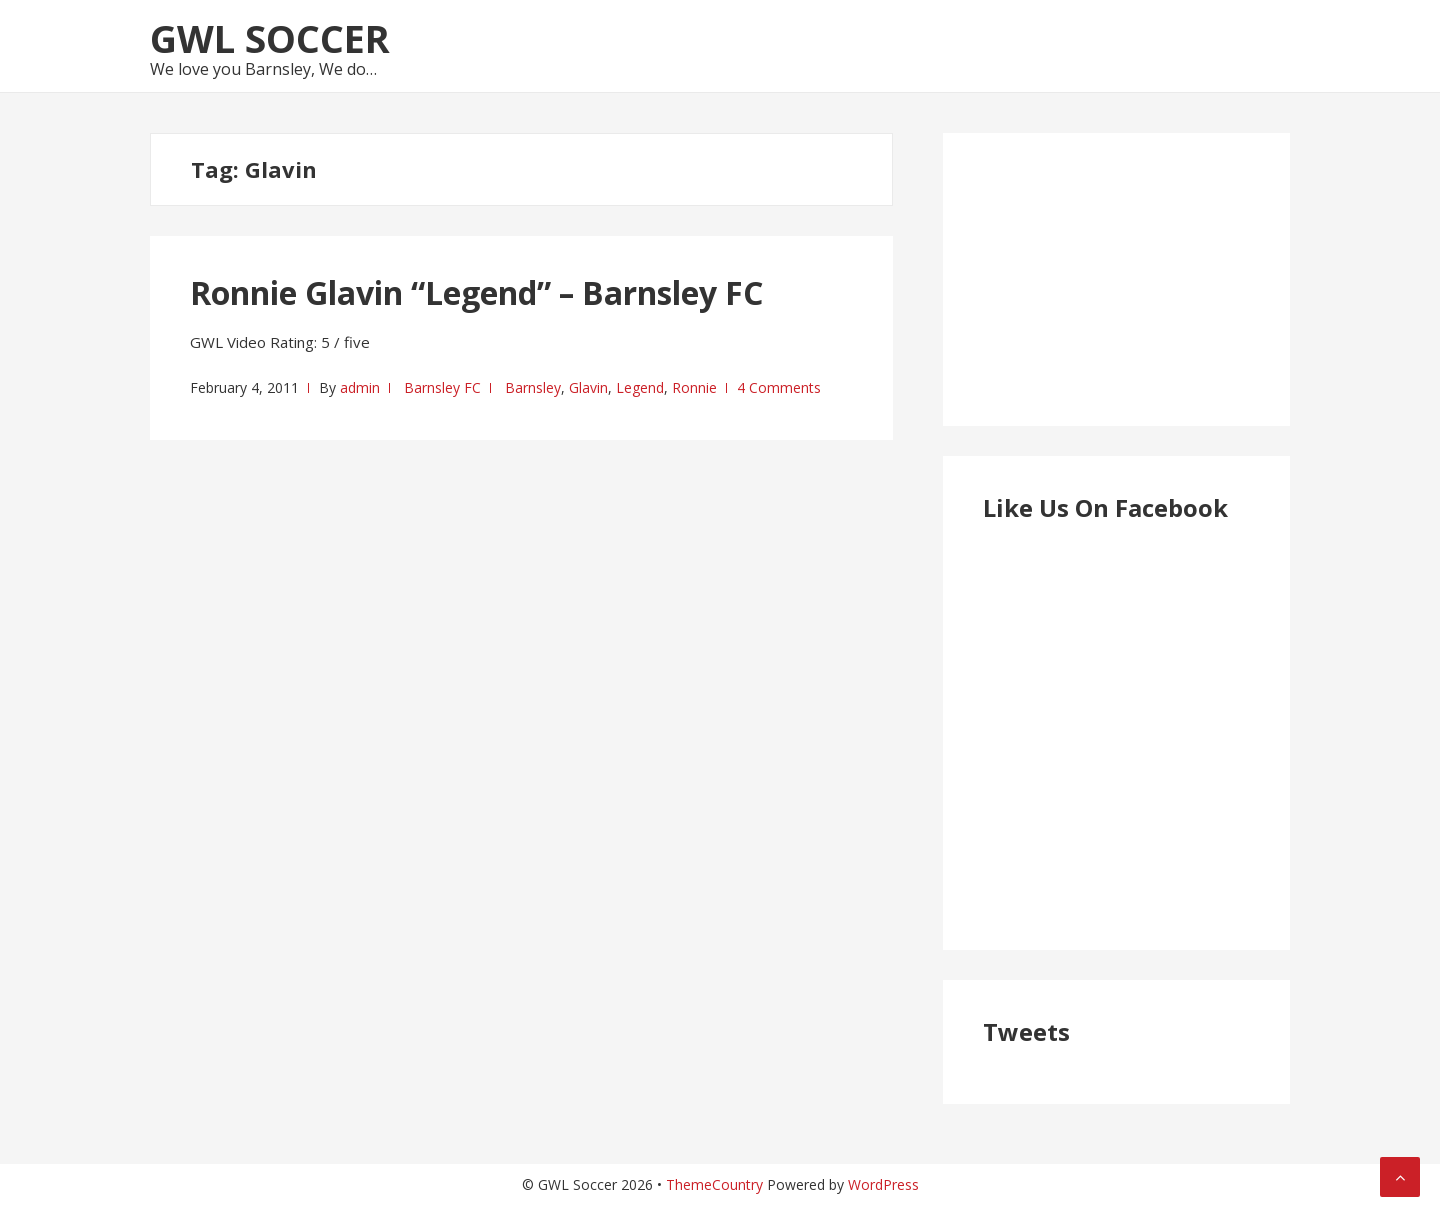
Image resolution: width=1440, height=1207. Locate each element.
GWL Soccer (270, 38)
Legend (640, 387)
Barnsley (533, 387)
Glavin (588, 387)
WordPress (883, 1184)
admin (360, 387)
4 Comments (779, 387)
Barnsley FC (442, 387)
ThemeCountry (714, 1184)
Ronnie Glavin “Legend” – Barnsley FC (476, 292)
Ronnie (694, 387)
